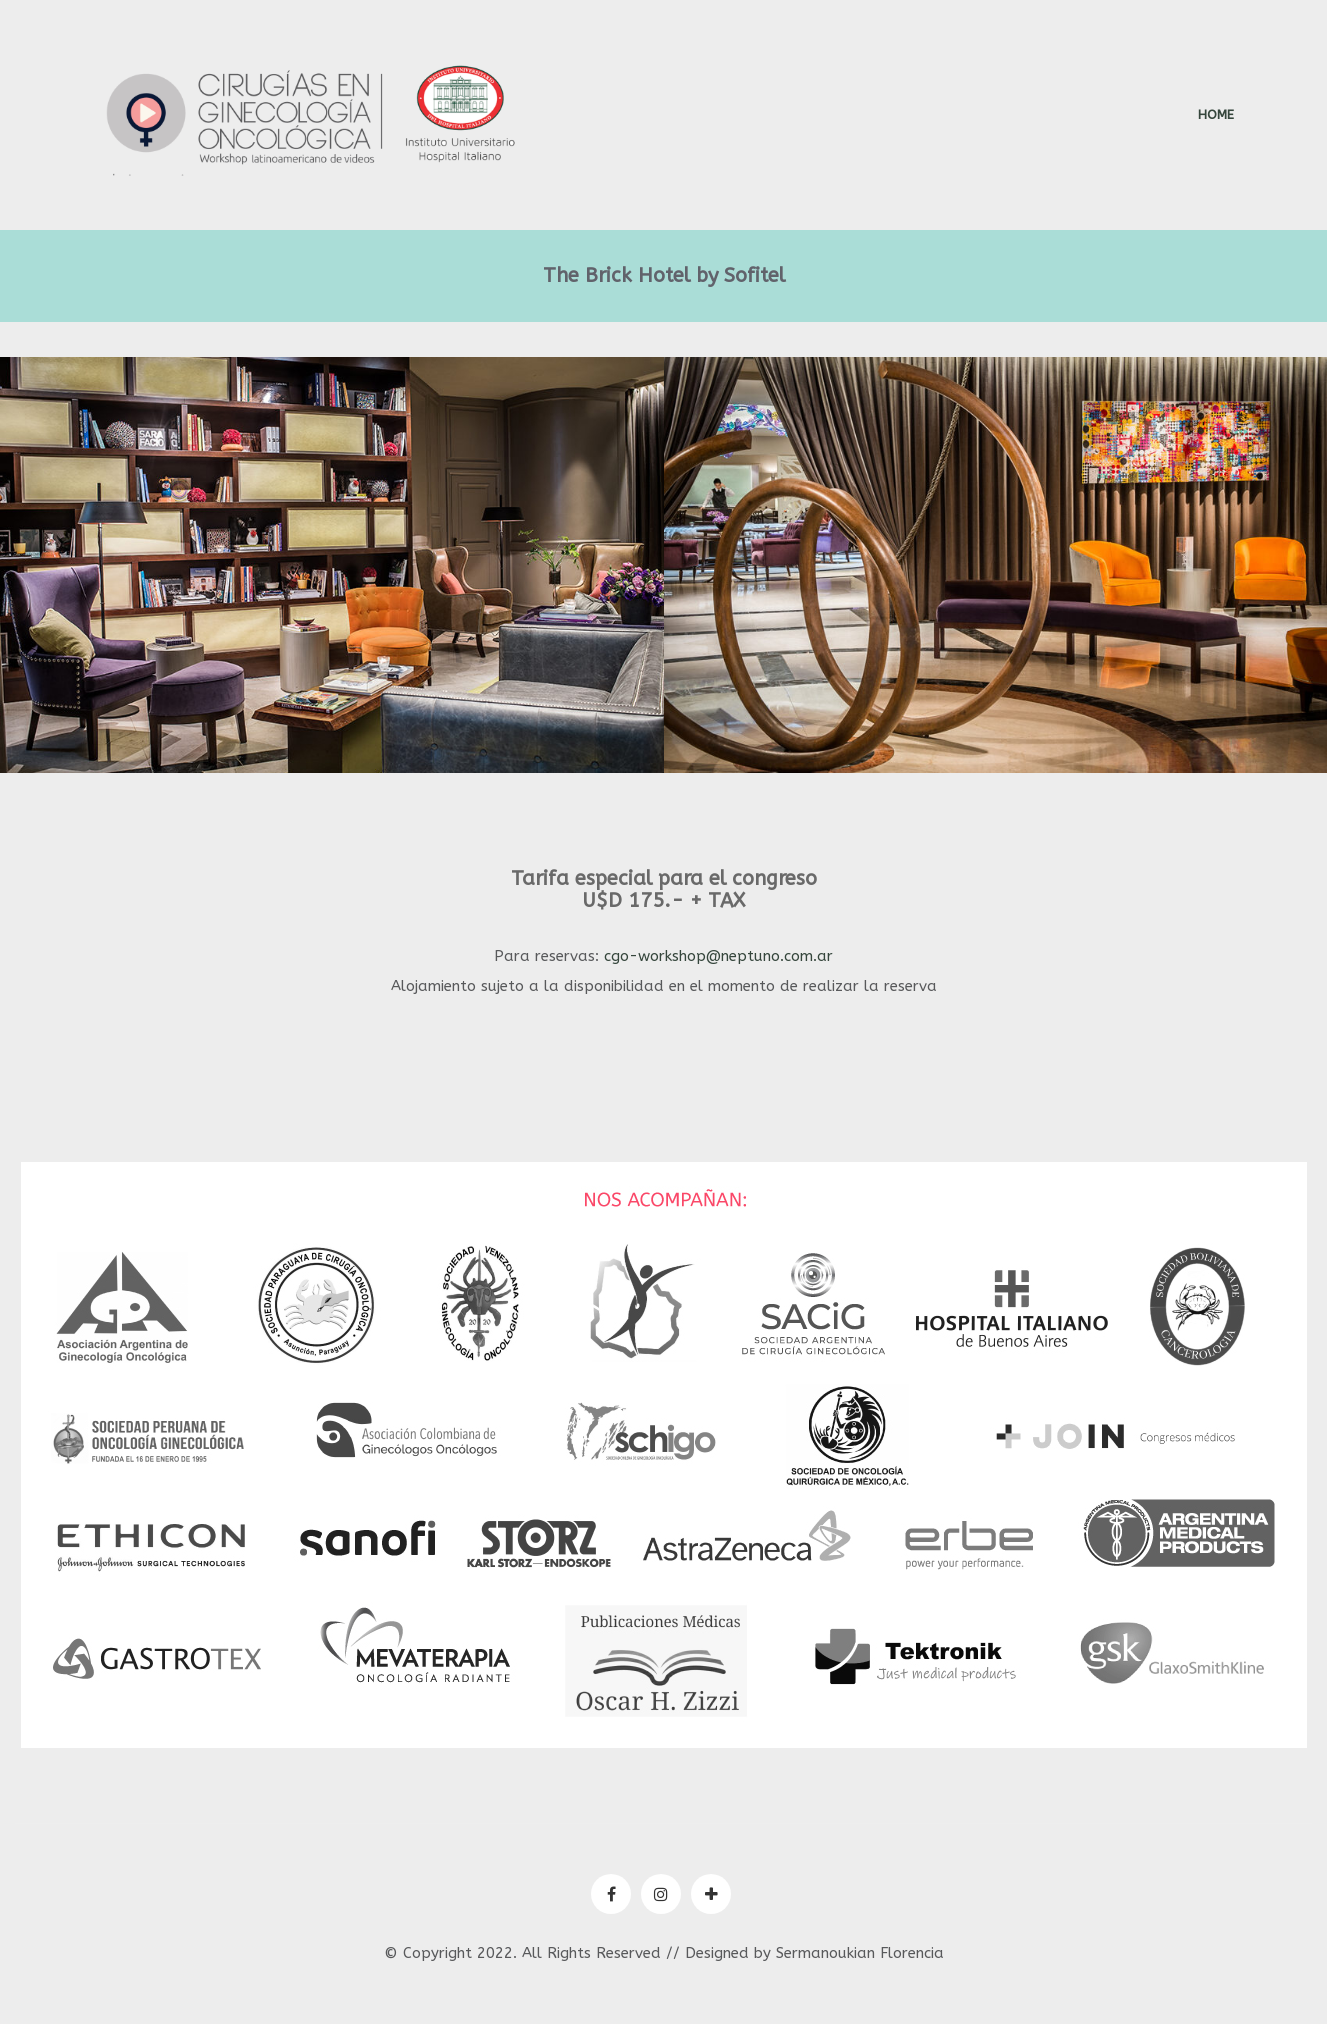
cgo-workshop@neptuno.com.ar (718, 956)
